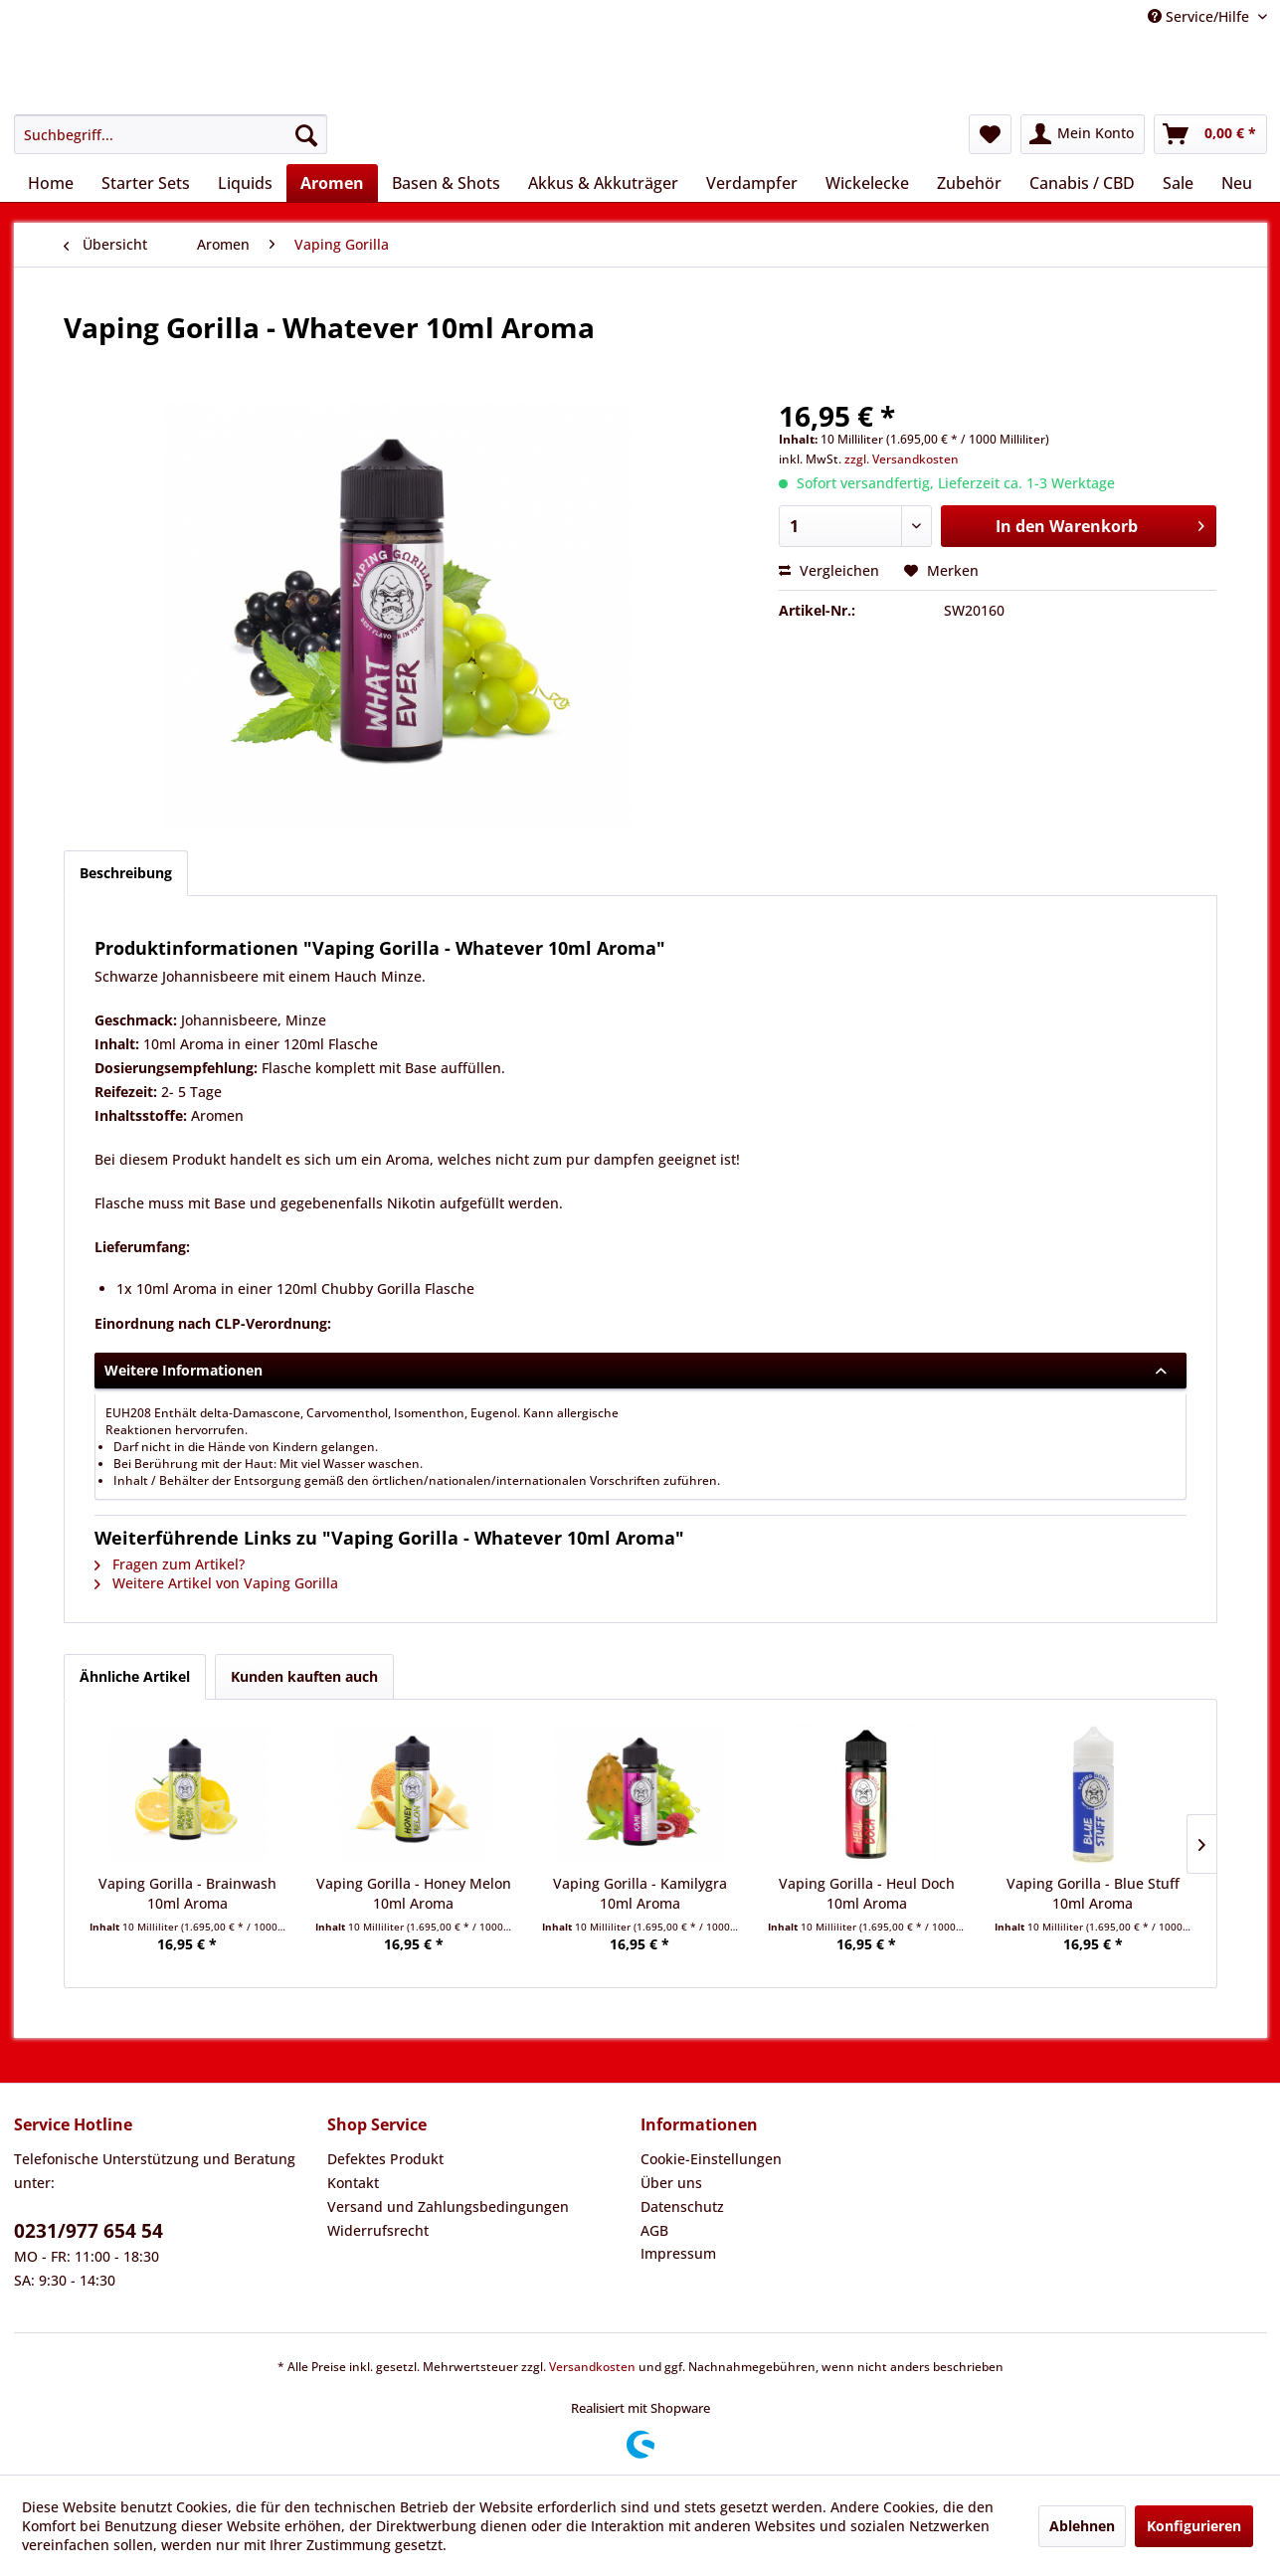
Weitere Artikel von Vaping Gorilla (216, 1582)
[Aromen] (332, 183)
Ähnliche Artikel (135, 1676)
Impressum (678, 2253)
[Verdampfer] (752, 183)
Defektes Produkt (385, 2158)
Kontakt (353, 2182)
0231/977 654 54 (88, 2231)
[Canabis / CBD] (1082, 183)
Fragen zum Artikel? (169, 1564)
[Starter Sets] (146, 183)
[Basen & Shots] (446, 183)
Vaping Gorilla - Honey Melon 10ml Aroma (413, 1893)
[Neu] (1236, 183)
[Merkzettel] (990, 134)
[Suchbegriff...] (170, 134)
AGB (654, 2230)
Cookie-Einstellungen (711, 2158)
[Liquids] (245, 183)
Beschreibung (126, 872)
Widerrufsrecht (378, 2230)
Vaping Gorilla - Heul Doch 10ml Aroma (867, 1893)
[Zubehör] (969, 183)
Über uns (671, 2182)
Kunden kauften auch (304, 1676)
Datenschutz (682, 2206)
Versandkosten (592, 2366)
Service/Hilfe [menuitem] (1200, 16)
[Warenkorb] (1210, 134)
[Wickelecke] (867, 183)
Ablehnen (1082, 2525)
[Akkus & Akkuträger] (603, 183)
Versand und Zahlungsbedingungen (448, 2206)
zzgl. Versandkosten (901, 459)
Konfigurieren (1194, 2525)
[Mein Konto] (1082, 134)
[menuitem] (170, 134)
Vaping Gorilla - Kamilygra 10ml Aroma (640, 1893)
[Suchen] (306, 134)
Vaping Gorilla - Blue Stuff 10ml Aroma (1093, 1893)
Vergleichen (829, 570)
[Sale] (1178, 183)
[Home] (51, 183)
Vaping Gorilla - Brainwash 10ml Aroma (187, 1893)
